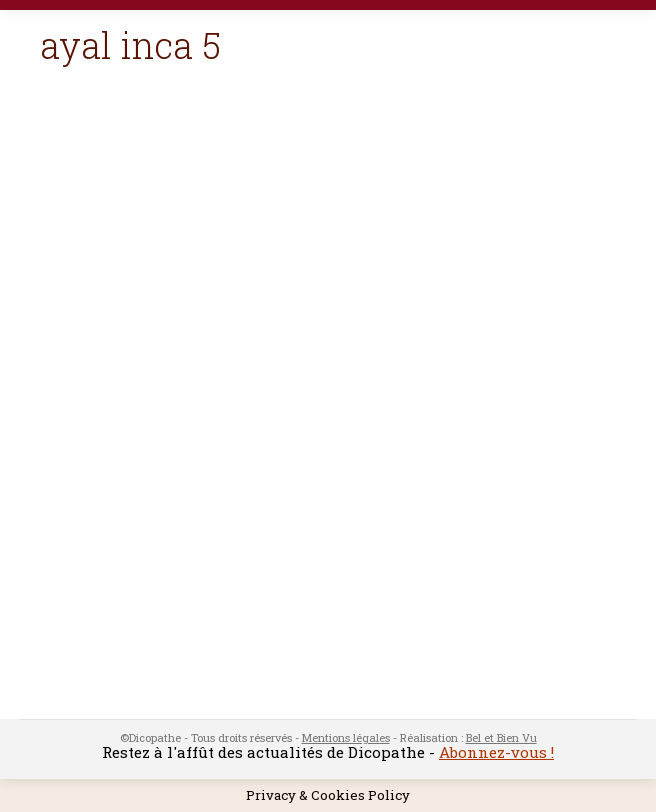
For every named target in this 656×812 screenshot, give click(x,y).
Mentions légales (346, 737)
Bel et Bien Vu (501, 737)
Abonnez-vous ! (496, 752)
